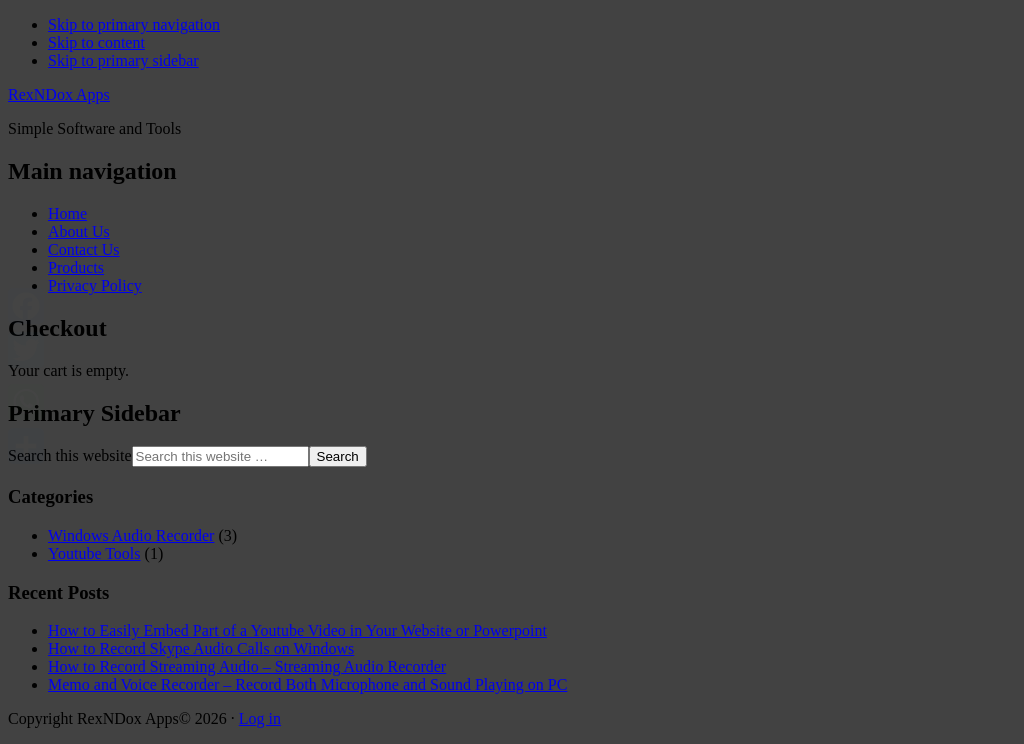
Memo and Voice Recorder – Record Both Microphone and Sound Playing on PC (307, 684)
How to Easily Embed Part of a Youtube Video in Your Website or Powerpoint (297, 630)
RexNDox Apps (59, 94)
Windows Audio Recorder (131, 535)
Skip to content (96, 42)
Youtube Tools (94, 553)
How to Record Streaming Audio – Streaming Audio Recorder (247, 666)
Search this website (70, 455)
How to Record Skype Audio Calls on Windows (201, 648)
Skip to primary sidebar (123, 60)
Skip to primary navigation (134, 24)
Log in (260, 718)
